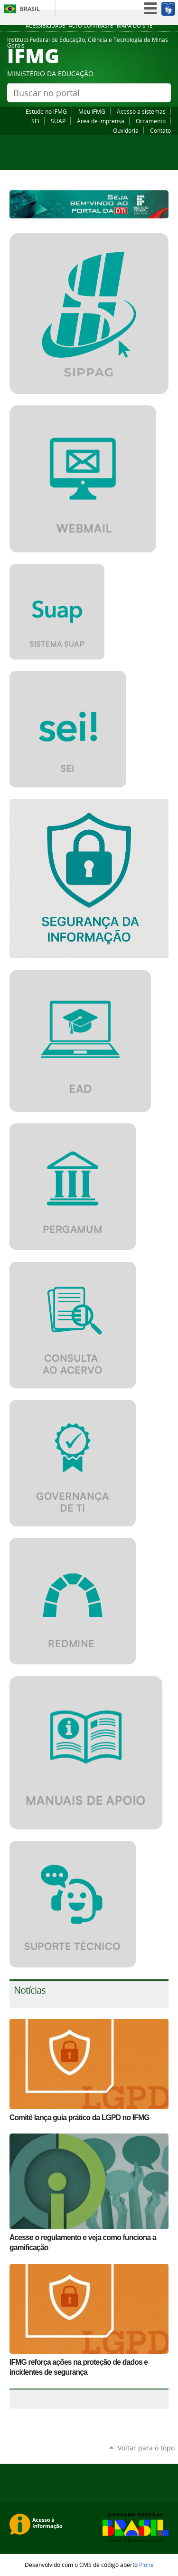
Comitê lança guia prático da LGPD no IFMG (79, 2118)
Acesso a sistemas (141, 111)
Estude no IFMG (46, 111)
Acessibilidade (45, 25)
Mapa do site (134, 25)
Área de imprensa (100, 121)
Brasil (30, 9)
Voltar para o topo (146, 2447)
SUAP (58, 121)
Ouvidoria (126, 130)
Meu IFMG (91, 111)
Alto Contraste (91, 25)
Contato (160, 130)
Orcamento (151, 121)
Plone (146, 2564)
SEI (35, 121)
